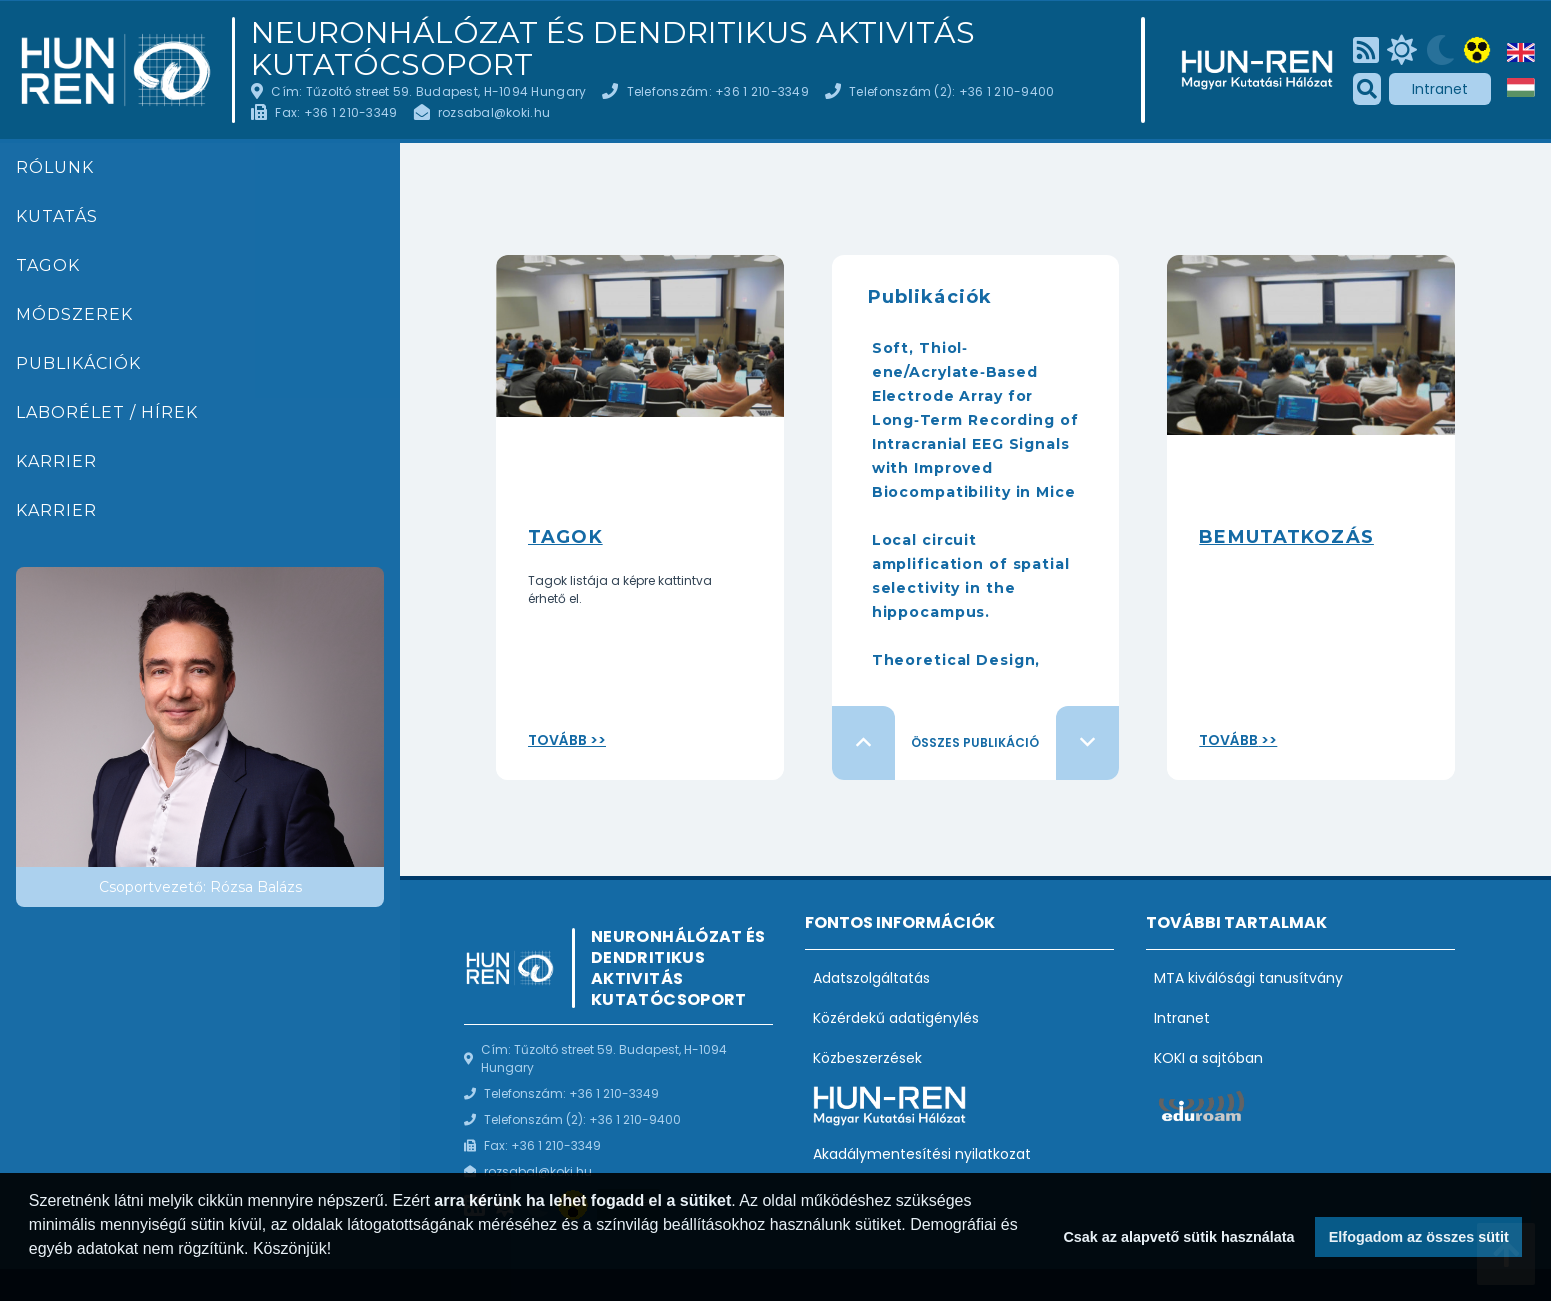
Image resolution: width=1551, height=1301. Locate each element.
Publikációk (78, 363)
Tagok (48, 265)
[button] (32, 1275)
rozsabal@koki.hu (494, 112)
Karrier (56, 461)
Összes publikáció (975, 742)
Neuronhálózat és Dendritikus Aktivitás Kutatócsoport (613, 49)
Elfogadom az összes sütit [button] (1419, 1237)
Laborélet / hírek (107, 412)
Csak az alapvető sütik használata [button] (1178, 1237)
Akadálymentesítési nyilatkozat (922, 1154)
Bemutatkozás (1286, 537)
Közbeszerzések (867, 1058)
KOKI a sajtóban (1208, 1058)
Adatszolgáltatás (871, 978)
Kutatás (57, 216)
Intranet (1440, 89)
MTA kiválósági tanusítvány (1248, 978)
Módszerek (74, 314)
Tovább (557, 740)
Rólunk (55, 167)
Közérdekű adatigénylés (896, 1018)
